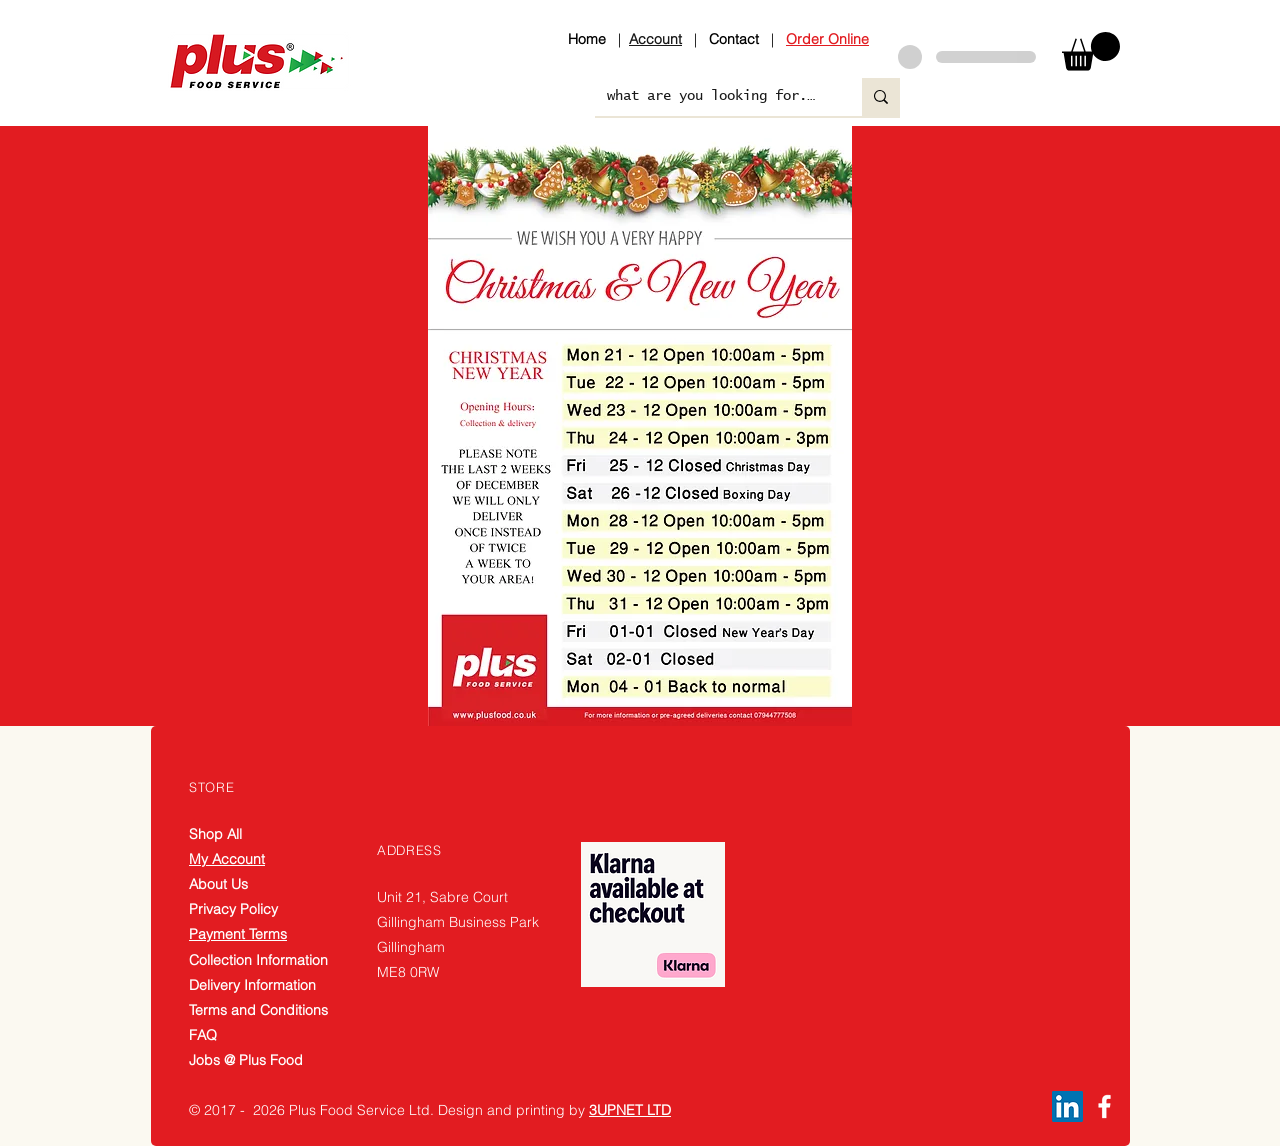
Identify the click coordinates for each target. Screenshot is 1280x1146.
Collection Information (258, 960)
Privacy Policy (233, 909)
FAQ (203, 1035)
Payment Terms (238, 934)
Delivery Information (252, 985)
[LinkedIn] (1067, 1106)
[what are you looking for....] (713, 97)
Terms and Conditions (258, 1010)
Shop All (215, 834)
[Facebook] (1104, 1106)
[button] (1091, 51)
